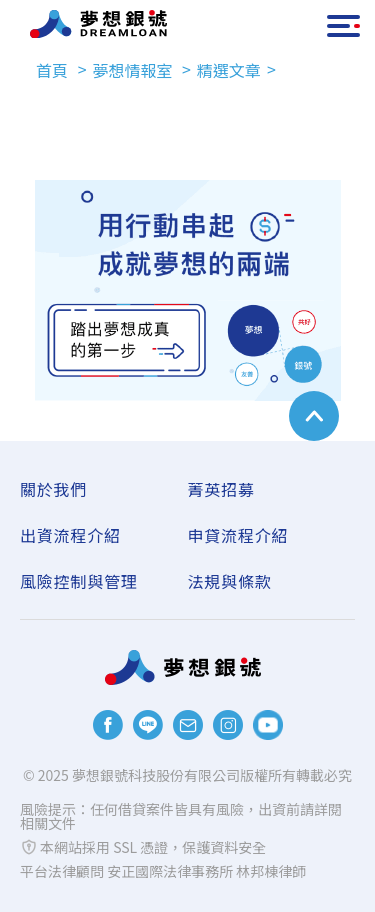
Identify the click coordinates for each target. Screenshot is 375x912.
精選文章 (229, 70)
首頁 (54, 70)
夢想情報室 (134, 70)
